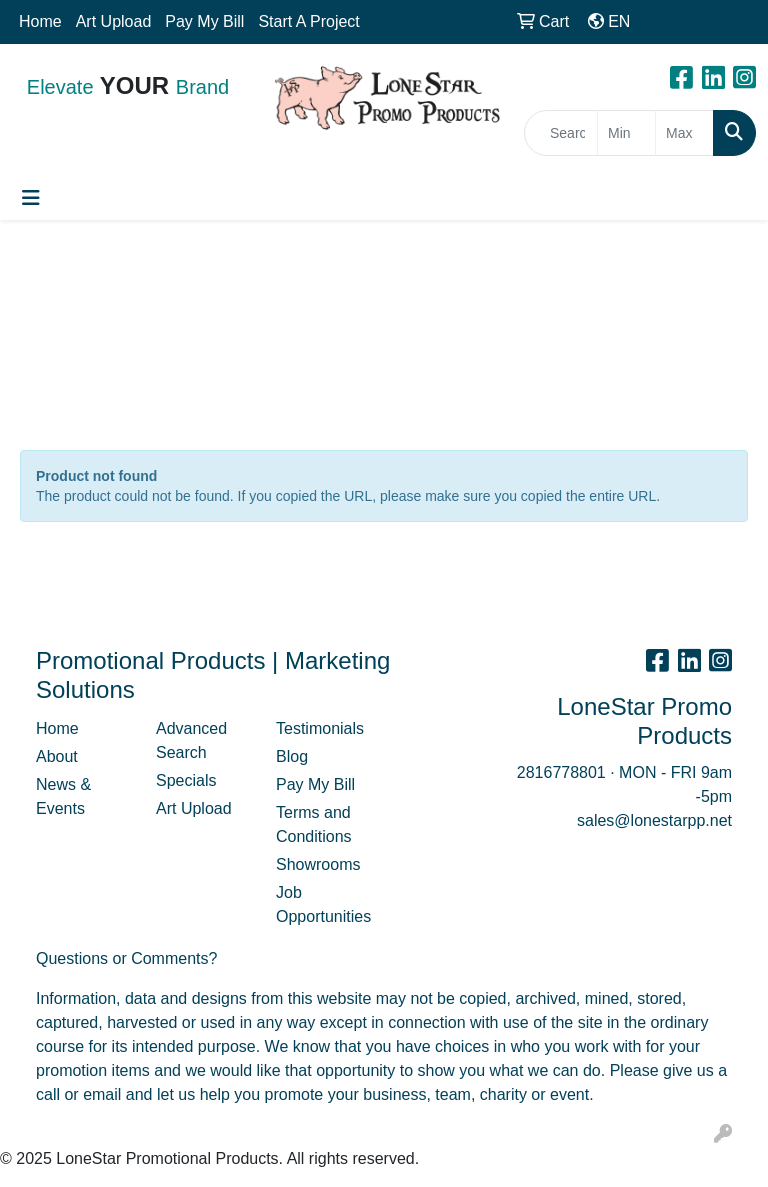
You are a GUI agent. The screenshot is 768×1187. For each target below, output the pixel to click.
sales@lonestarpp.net (654, 820)
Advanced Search (191, 740)
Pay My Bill (204, 21)
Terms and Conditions (314, 824)
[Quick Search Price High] (684, 133)
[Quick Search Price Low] (626, 133)
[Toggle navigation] (31, 198)
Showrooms (318, 864)
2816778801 (561, 772)
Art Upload (114, 21)
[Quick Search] (561, 133)
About (57, 756)
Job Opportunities (323, 904)
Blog (292, 756)
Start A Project (308, 21)
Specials (186, 780)
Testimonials (320, 728)
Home (40, 21)
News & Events (63, 796)
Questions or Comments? (126, 958)
